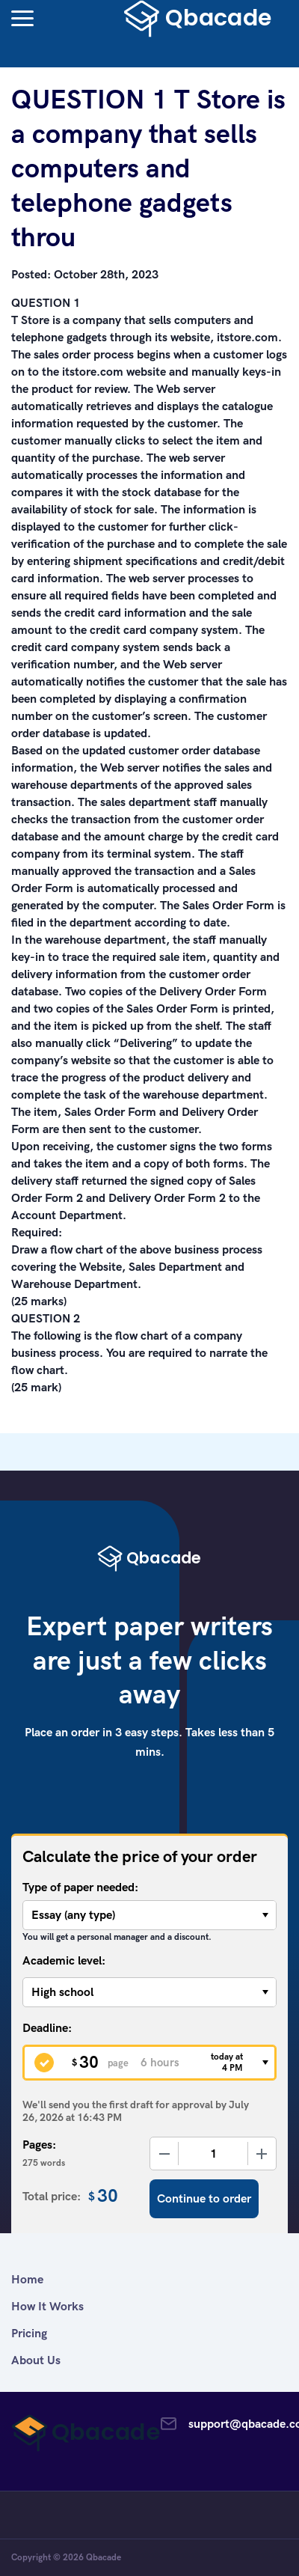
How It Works (47, 2306)
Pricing (29, 2333)
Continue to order (204, 2198)
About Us (36, 2360)
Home (27, 2279)
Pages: (39, 2144)
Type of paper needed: (80, 1887)
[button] (22, 18)
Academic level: (63, 1960)
